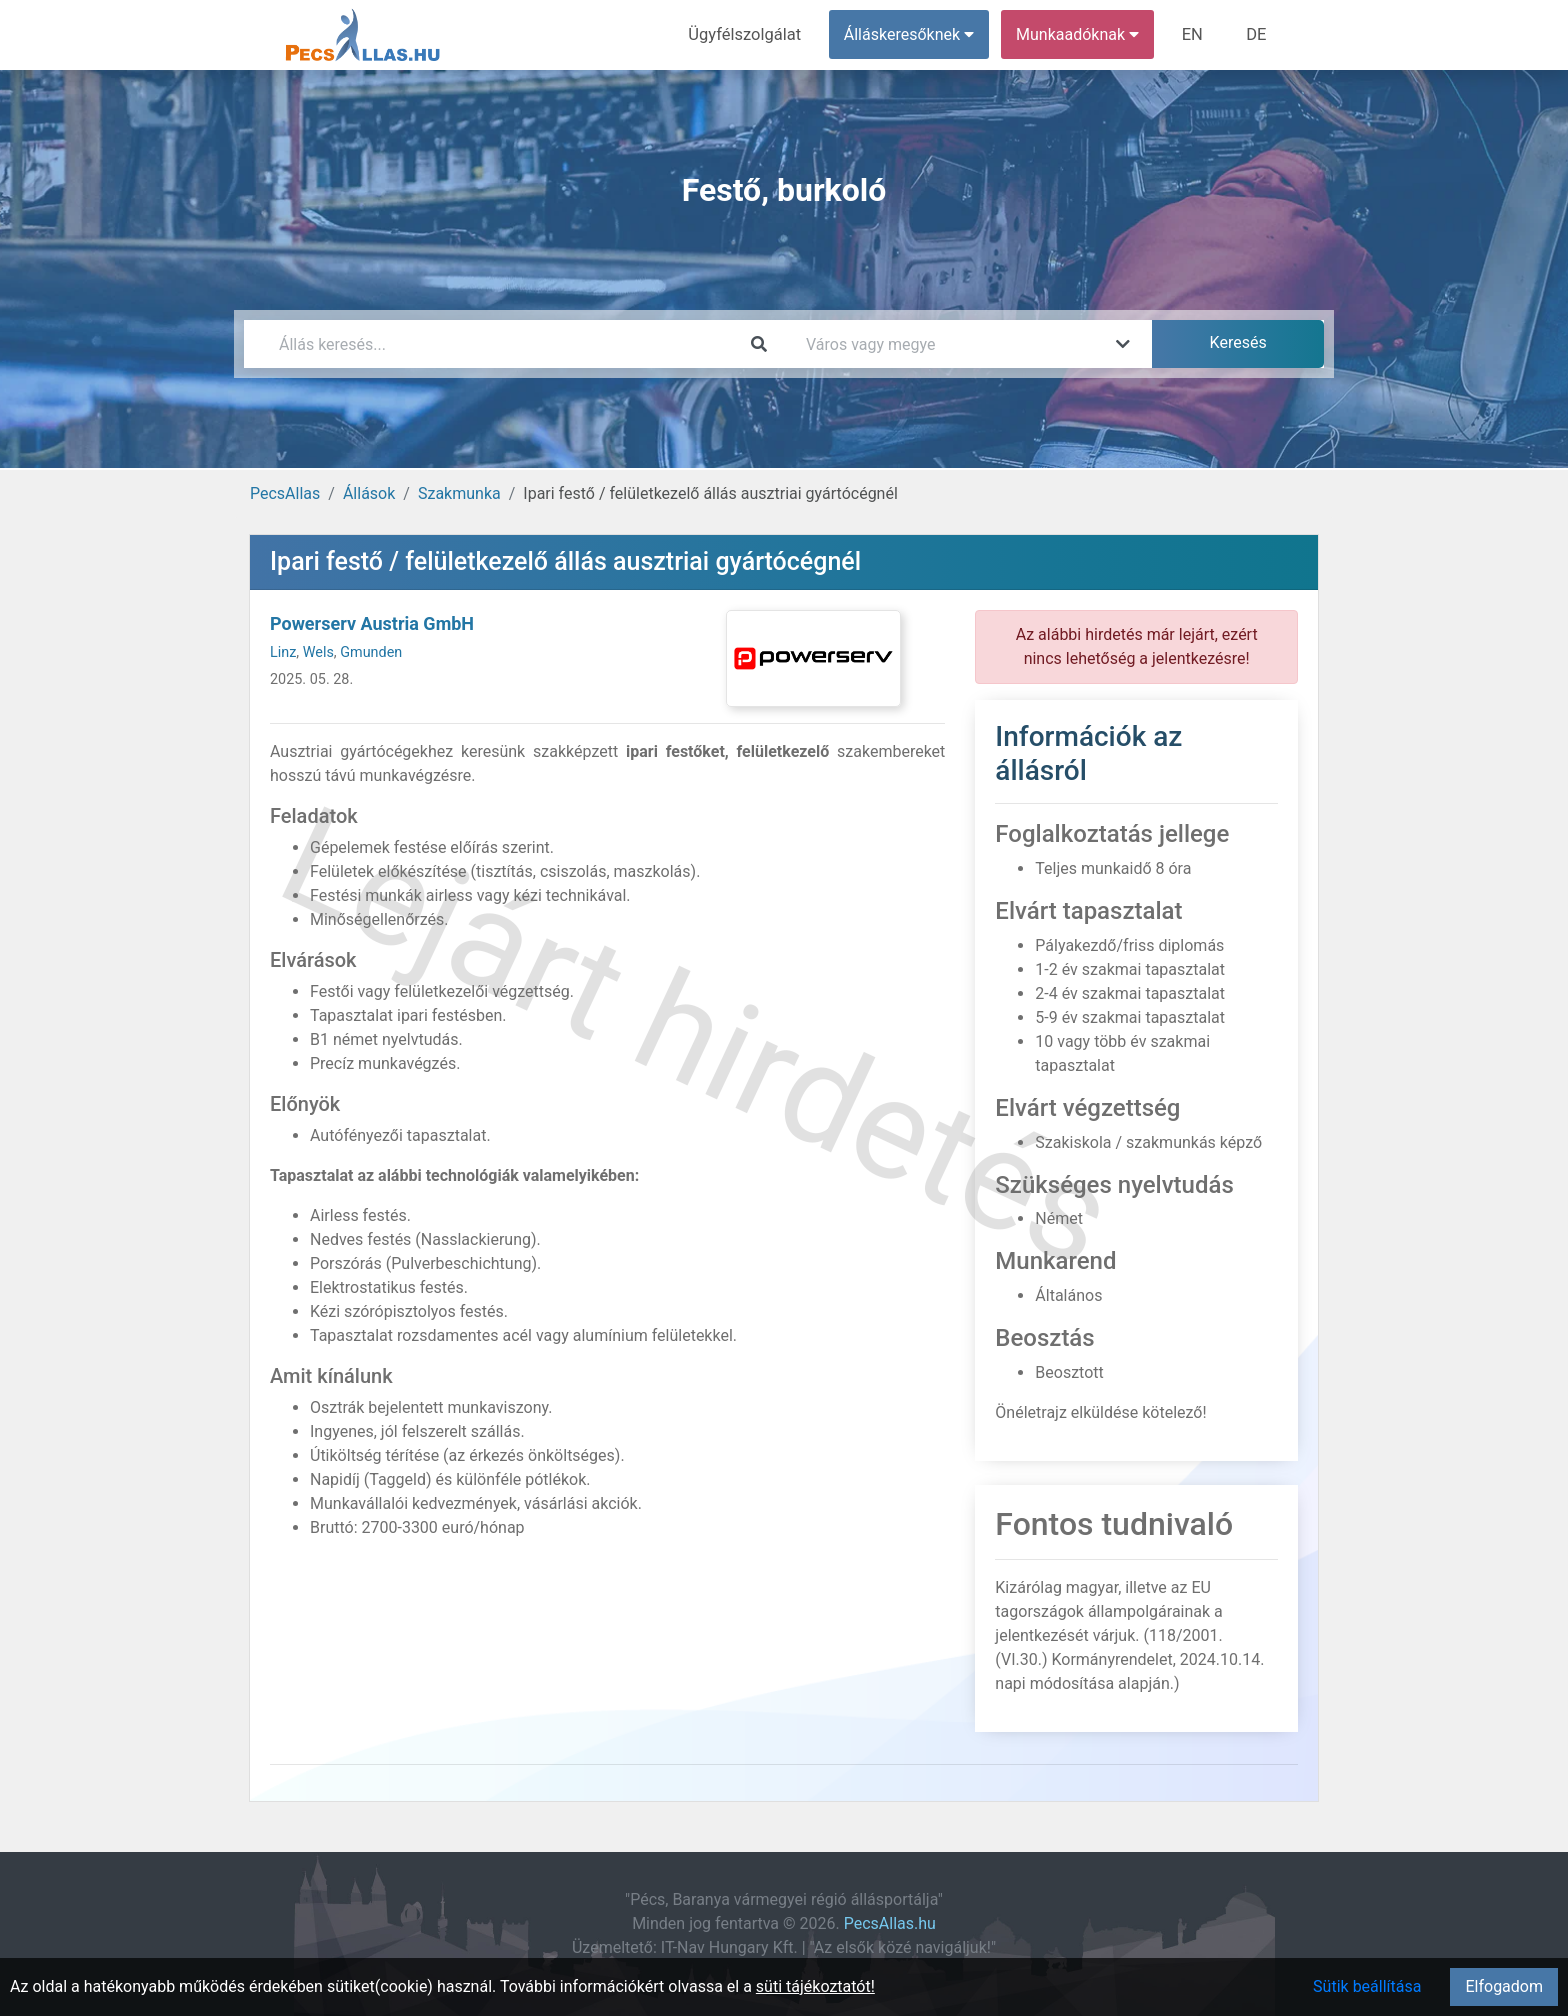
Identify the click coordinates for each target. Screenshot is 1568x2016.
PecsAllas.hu (890, 1923)
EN (1195, 34)
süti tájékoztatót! (815, 1986)
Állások (369, 493)
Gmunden (371, 652)
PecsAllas (285, 493)
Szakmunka (459, 493)
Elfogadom (1504, 1986)
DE (1257, 34)
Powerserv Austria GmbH (372, 623)
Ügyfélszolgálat (750, 34)
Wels (318, 652)
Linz (283, 652)
